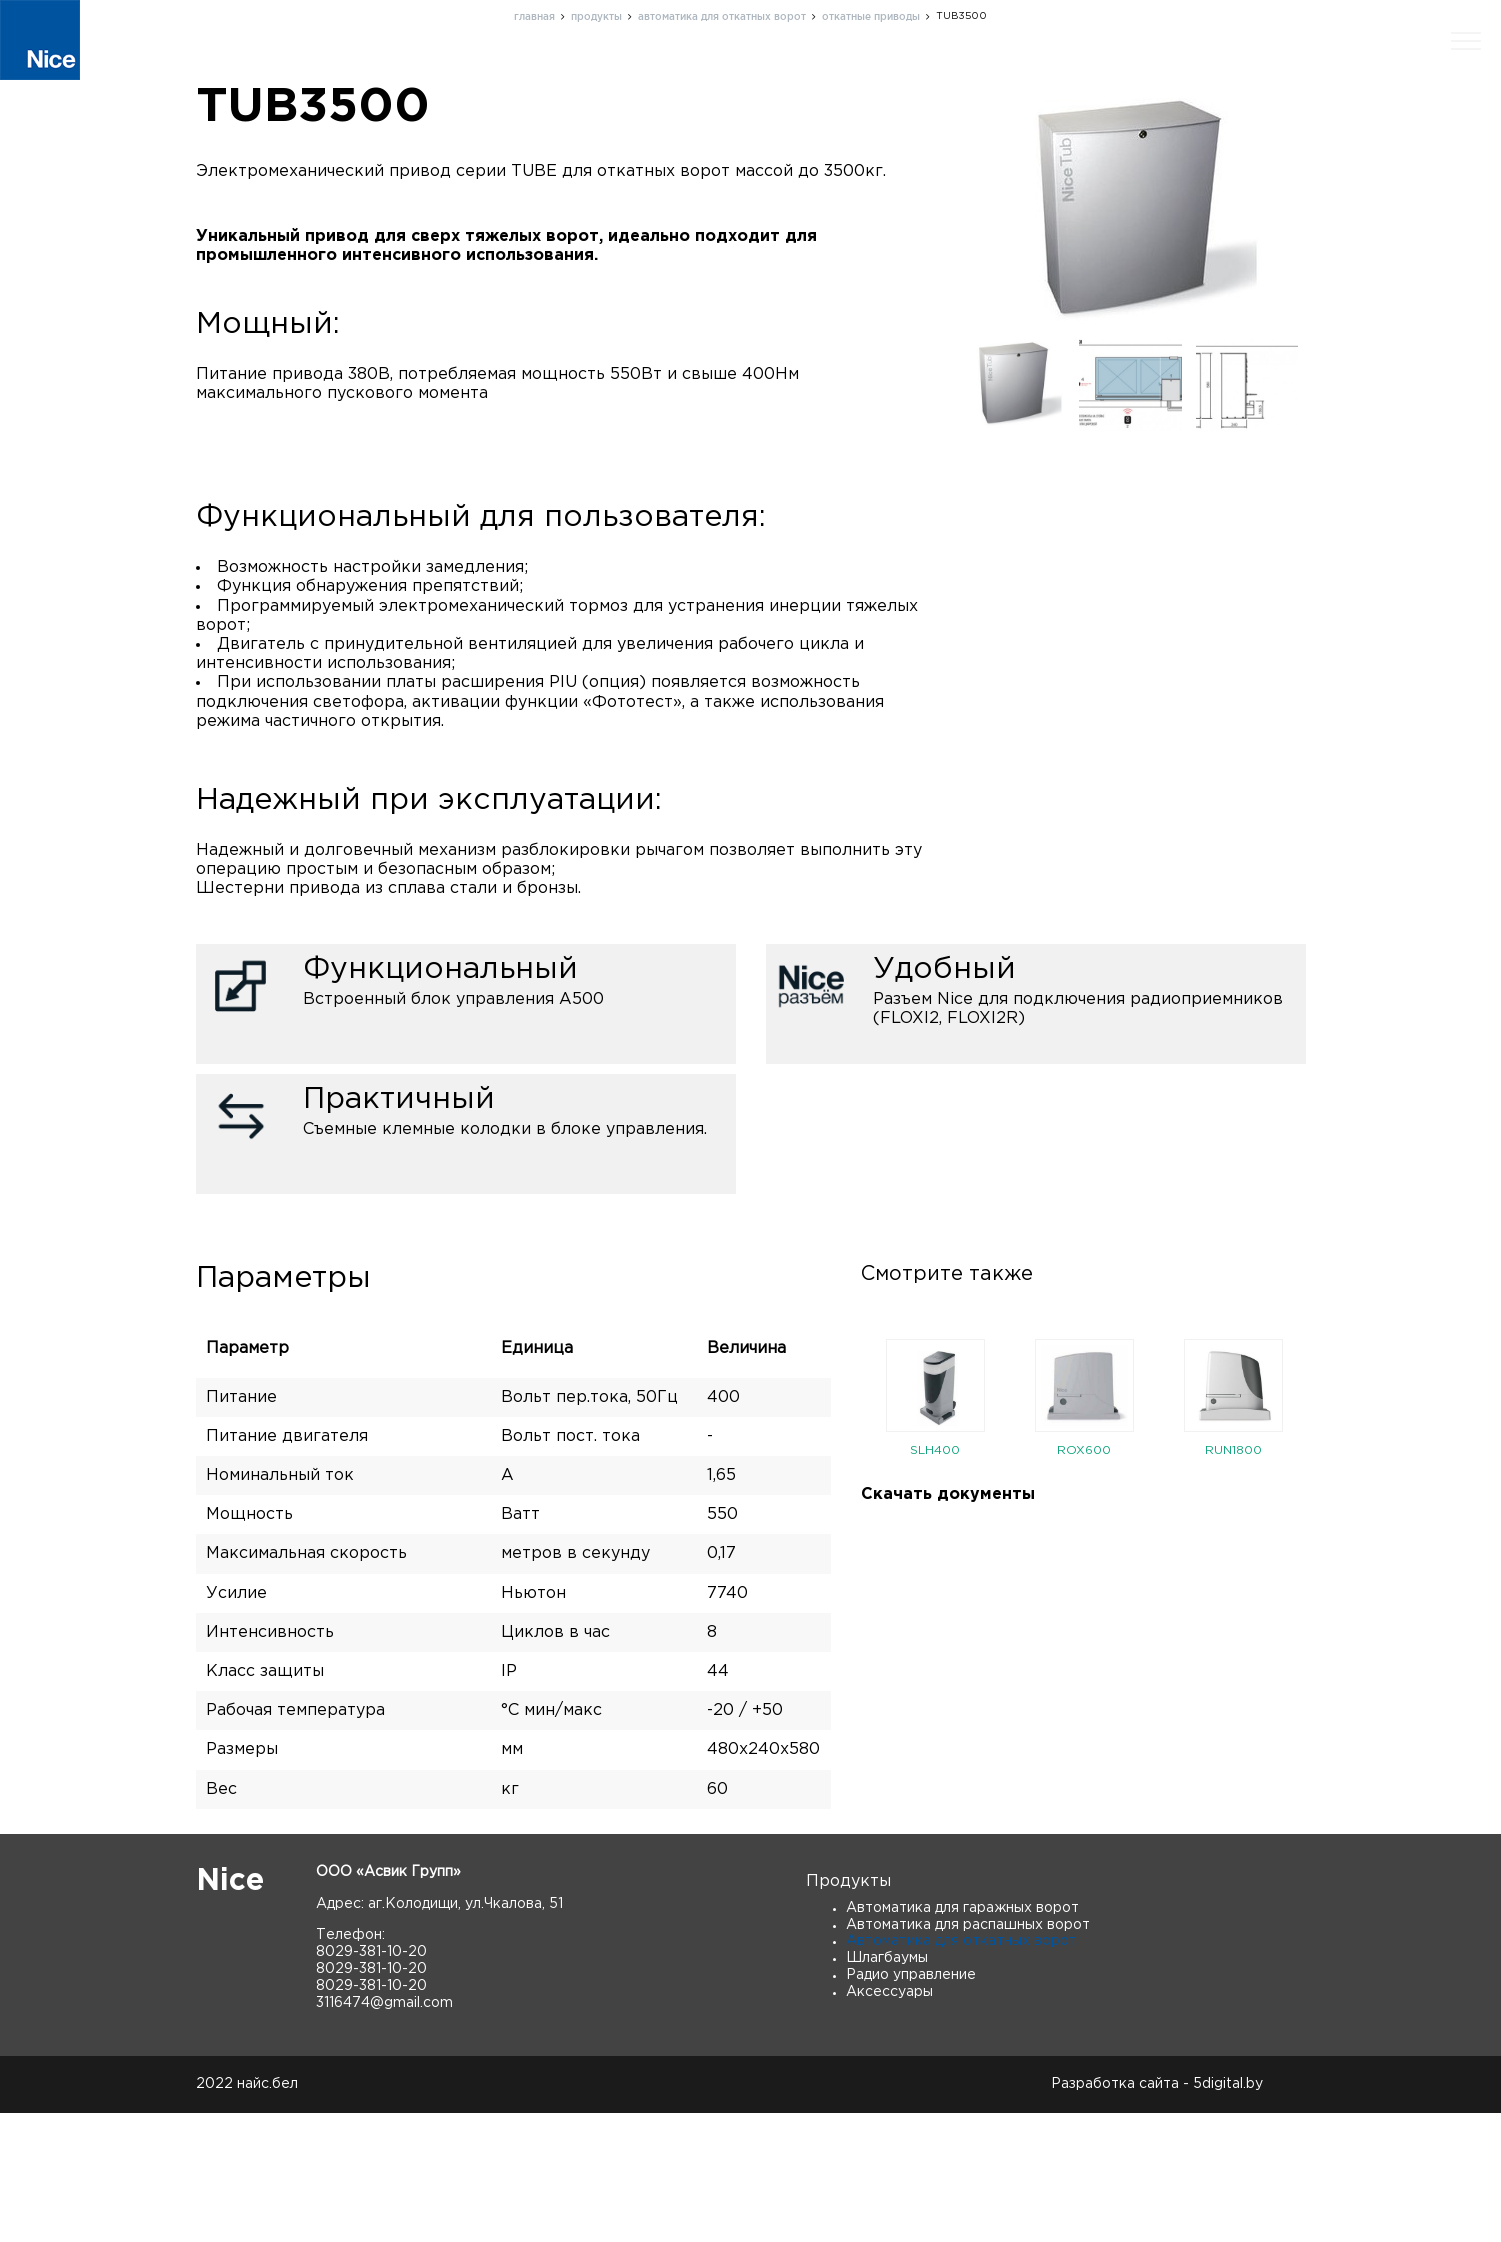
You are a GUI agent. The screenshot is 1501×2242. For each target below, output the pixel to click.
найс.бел (267, 2213)
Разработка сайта (1115, 2213)
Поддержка (980, 74)
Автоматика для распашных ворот (968, 2053)
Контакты (1094, 74)
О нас (881, 74)
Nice (230, 2009)
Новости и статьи (1232, 74)
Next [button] (1321, 1531)
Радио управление (911, 2104)
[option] (935, 1531)
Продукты (788, 74)
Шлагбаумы (887, 2087)
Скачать (1363, 74)
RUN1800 (1233, 1578)
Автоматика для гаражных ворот (962, 2036)
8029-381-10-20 (371, 2081)
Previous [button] (846, 1531)
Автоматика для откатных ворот (961, 2070)
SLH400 (935, 1578)
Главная (686, 74)
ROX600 (1084, 1578)
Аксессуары (889, 2120)
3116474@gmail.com (384, 2131)
